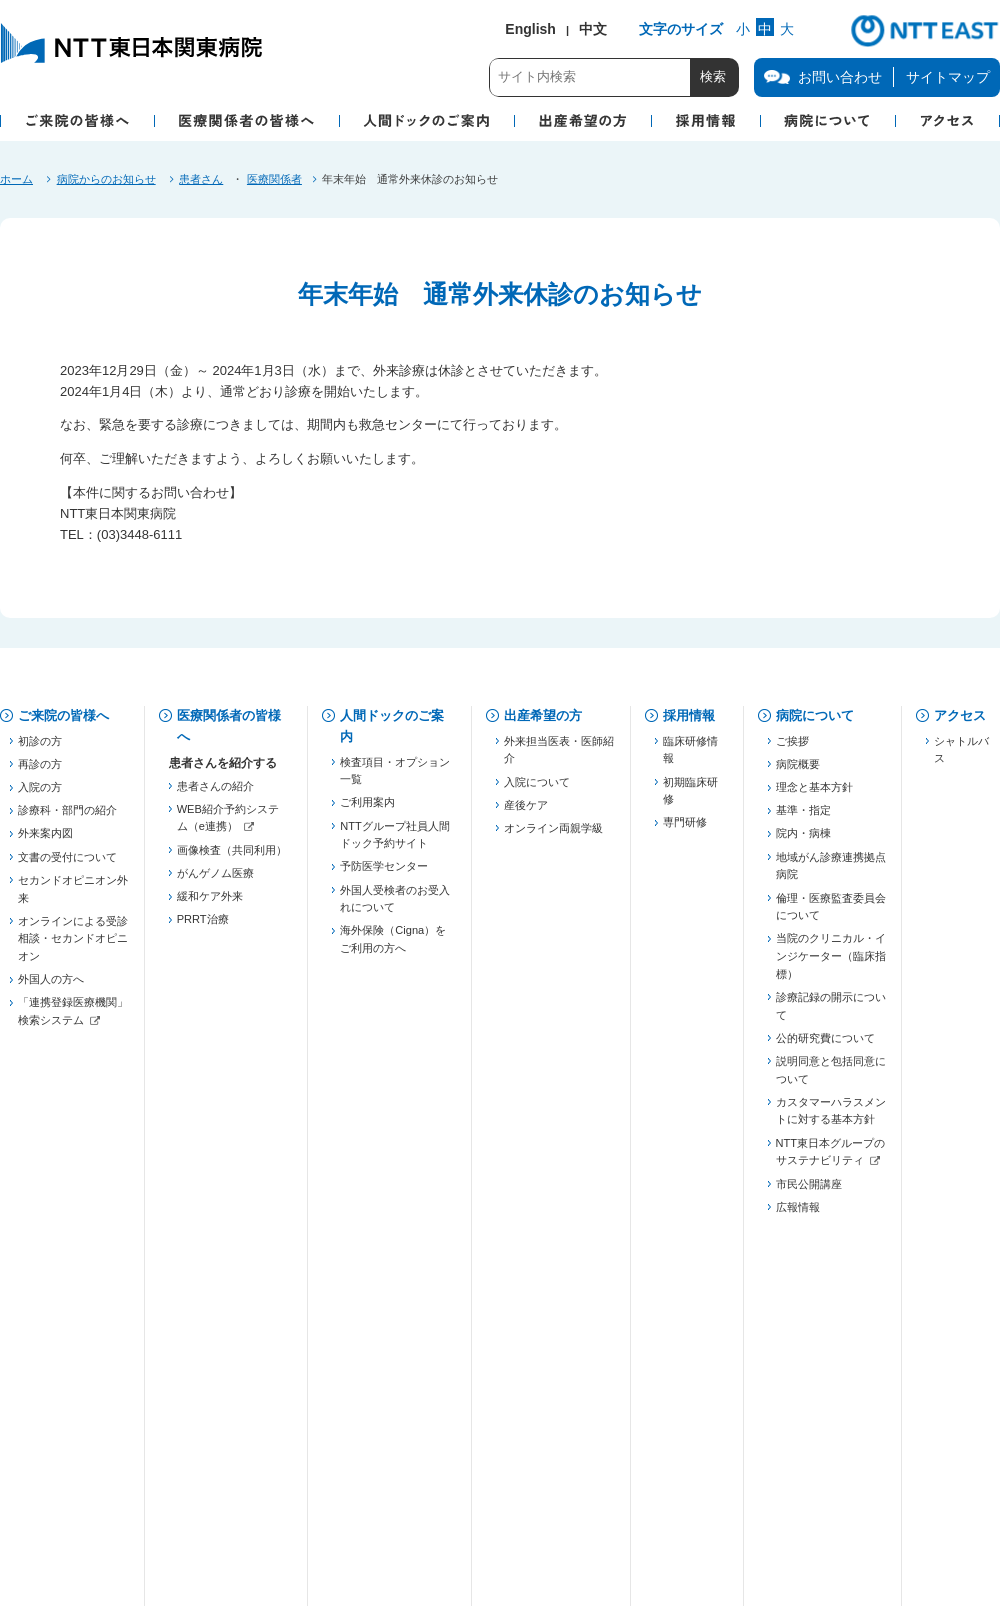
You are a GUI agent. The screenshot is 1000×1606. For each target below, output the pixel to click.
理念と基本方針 (814, 795)
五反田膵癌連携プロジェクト (232, 1060)
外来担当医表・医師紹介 (559, 757)
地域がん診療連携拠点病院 (831, 873)
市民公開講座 (809, 1191)
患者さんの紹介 (215, 793)
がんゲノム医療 (215, 880)
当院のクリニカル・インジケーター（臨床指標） (831, 963)
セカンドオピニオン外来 (73, 896)
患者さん (201, 179)
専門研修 (685, 830)
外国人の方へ (51, 987)
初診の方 (40, 748)
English (530, 29)
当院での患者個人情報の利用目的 (479, 1435)
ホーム (16, 179)
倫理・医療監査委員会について (831, 914)
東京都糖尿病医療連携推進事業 (232, 1165)
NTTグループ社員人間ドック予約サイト (394, 842)
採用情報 (689, 715)
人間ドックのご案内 (392, 726)
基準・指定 (803, 818)
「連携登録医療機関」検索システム (73, 1019)
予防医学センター (384, 874)
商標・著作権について (250, 1497)
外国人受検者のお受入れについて (395, 906)
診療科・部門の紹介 (67, 818)
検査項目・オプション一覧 (395, 778)
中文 (593, 29)
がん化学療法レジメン (232, 1339)
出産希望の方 (543, 715)
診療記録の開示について (831, 1013)
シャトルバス (961, 757)
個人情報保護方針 (239, 1435)
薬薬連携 (199, 1005)
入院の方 (40, 795)
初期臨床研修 (690, 798)
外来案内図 (45, 841)
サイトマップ (948, 77)
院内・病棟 (803, 841)
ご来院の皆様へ (63, 715)
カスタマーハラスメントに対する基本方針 (831, 1118)
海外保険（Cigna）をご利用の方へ (393, 947)
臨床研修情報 (690, 757)
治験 (188, 1316)
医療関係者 (274, 179)
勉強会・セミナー (221, 1197)
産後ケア (526, 812)
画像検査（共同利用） (232, 857)
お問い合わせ (57, 1435)
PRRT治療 (203, 927)
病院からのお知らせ (106, 179)
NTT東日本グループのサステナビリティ (830, 1159)
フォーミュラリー (221, 1362)
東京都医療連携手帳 (226, 1028)
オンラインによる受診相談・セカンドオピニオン (73, 945)
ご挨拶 (792, 748)
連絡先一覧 (204, 1252)
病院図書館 (700, 1435)
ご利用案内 (367, 810)
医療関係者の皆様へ (229, 726)
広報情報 (798, 1214)
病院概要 (798, 771)
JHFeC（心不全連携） (232, 1133)
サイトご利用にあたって (501, 1497)
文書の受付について (67, 864)
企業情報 (44, 1497)
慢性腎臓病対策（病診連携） (232, 1101)
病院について (815, 715)
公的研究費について (825, 1045)
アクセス (960, 715)
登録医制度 (204, 982)
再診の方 (40, 771)
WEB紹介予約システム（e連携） (228, 825)
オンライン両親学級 (553, 835)
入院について (537, 789)
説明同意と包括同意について (831, 1077)
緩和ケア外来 (210, 904)
